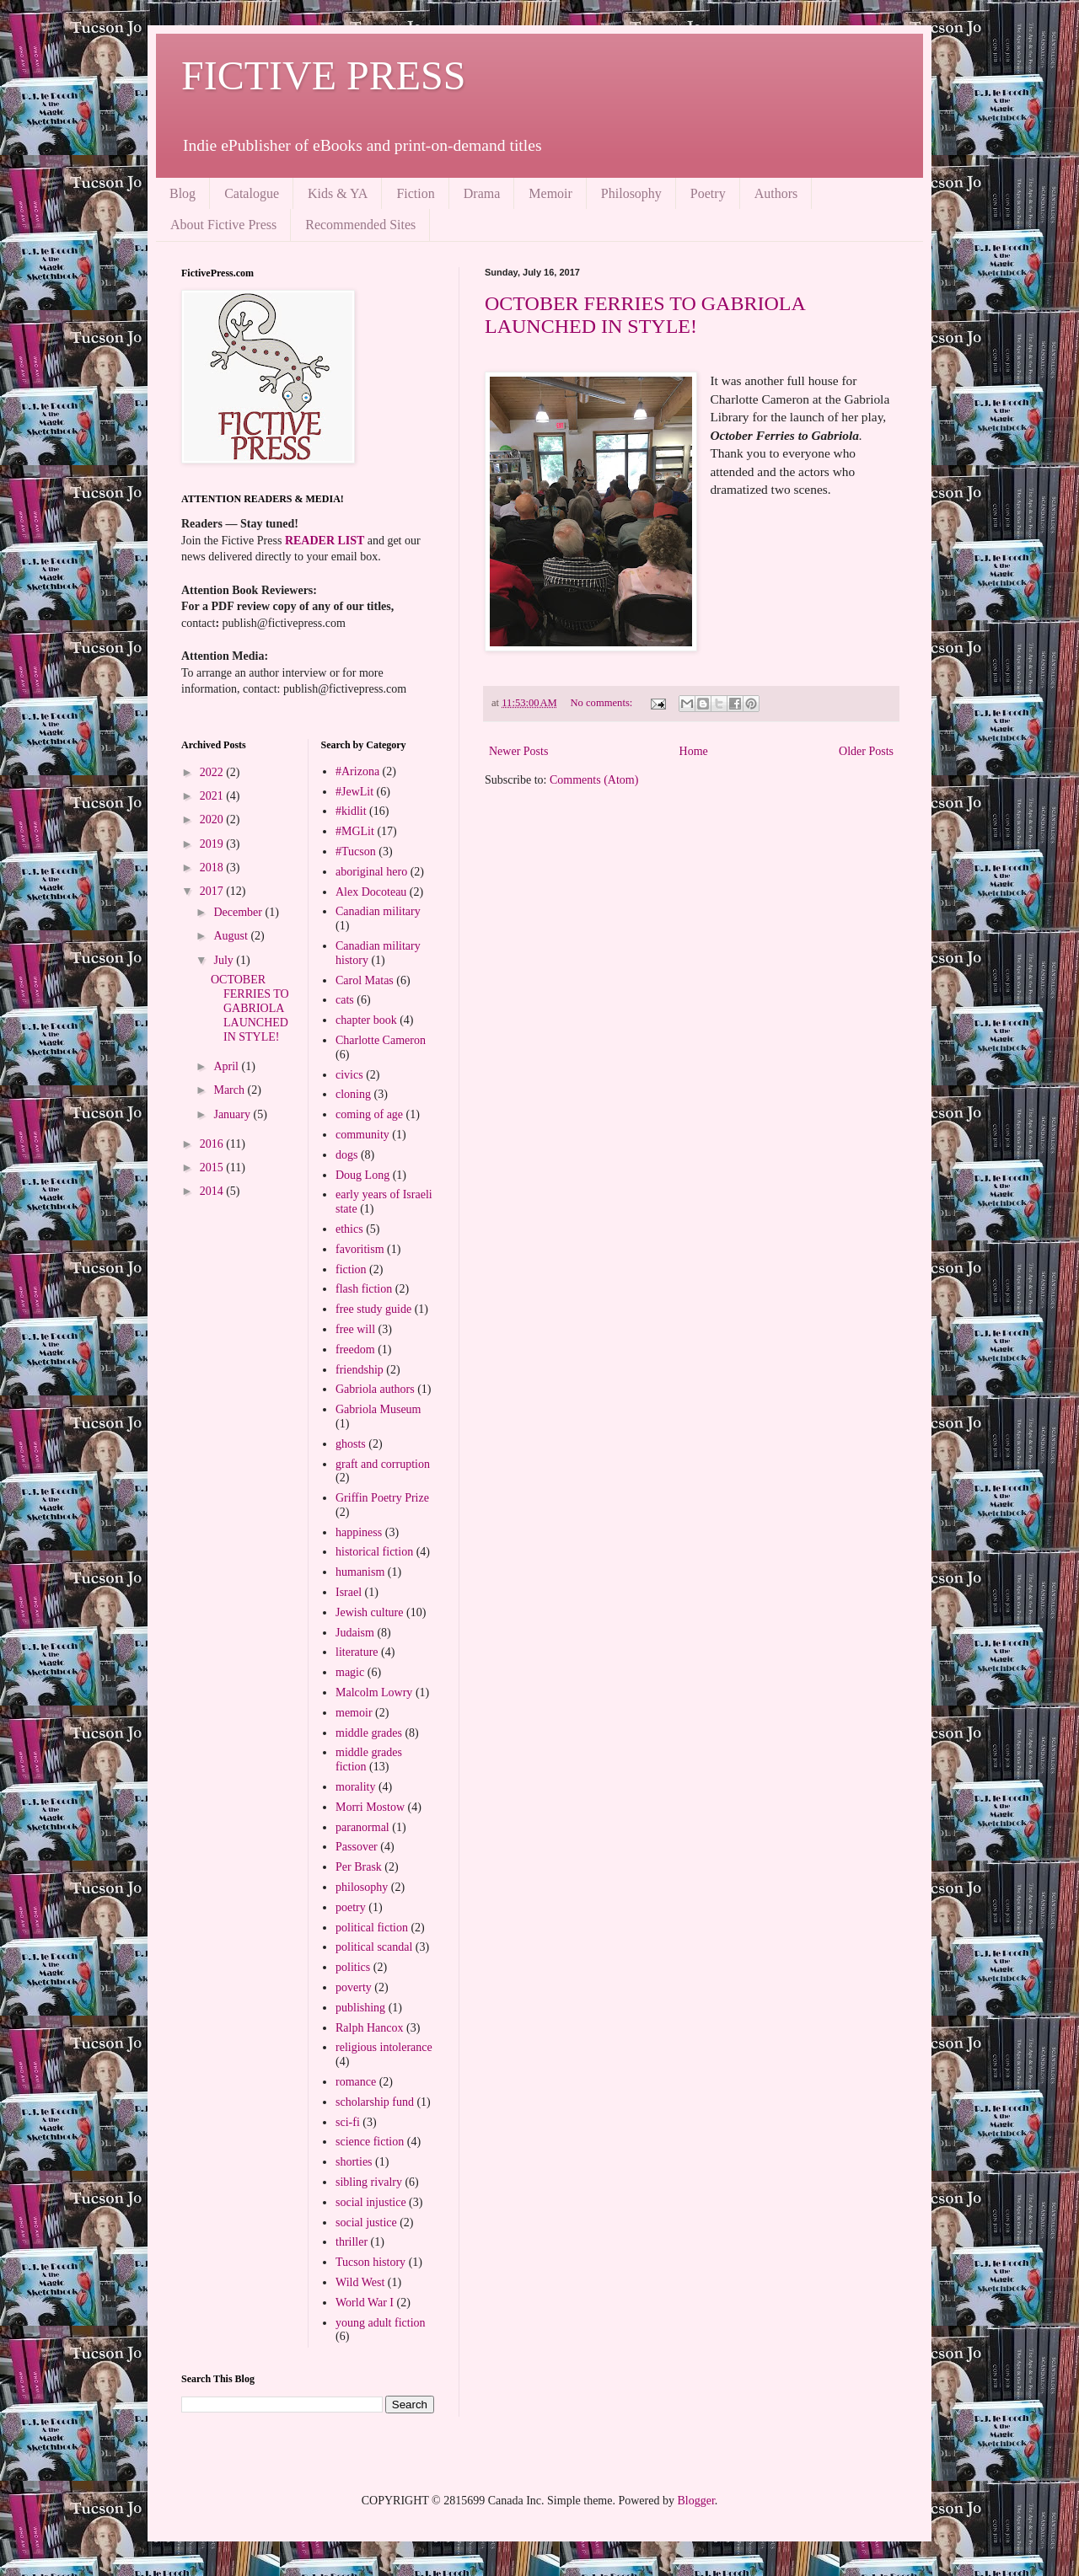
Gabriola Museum (378, 1409)
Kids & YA (338, 193)
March (230, 1090)
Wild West (360, 2282)
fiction (351, 1269)
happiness (359, 1532)
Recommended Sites (360, 224)
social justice (366, 2222)
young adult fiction (381, 2322)
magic (350, 1672)
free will (355, 1329)
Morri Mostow (370, 1807)
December (239, 912)
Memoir (550, 193)
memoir (354, 1712)
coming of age (369, 1114)
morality (355, 1787)
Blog (182, 193)
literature (357, 1652)
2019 (213, 844)
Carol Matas (365, 980)
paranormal (362, 1827)
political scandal (374, 1947)
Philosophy (631, 193)
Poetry (708, 193)
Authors (776, 193)
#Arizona (357, 771)
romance (356, 2081)
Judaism (355, 1632)
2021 (213, 796)
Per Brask (359, 1867)
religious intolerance (384, 2047)
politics (353, 1967)
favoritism (360, 1249)
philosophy (362, 1887)
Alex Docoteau (371, 892)
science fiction (370, 2141)
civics (349, 1074)
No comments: (602, 703)
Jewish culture (369, 1612)
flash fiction (364, 1289)
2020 (213, 819)
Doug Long (362, 1175)
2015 (213, 1167)
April (227, 1066)
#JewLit (354, 791)
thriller (352, 2242)
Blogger (695, 2500)
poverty (354, 1987)
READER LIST (324, 540)
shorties (354, 2162)
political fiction (372, 1927)
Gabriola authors (375, 1389)
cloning (353, 1094)
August (231, 935)
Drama (482, 193)
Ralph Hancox (369, 2028)
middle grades (369, 1733)
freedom (355, 1349)
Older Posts (866, 751)
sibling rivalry (369, 2182)
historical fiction (374, 1551)
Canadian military (378, 911)
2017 (213, 891)
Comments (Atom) (594, 780)
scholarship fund (375, 2102)
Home (693, 751)
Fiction (415, 193)
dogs (346, 1155)
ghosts (351, 1444)
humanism (360, 1572)
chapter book (366, 1020)
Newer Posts (518, 751)
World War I (365, 2302)
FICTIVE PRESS (323, 75)
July (224, 960)
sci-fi (348, 2122)
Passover (357, 1846)
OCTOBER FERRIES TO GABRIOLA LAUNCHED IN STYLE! (644, 314)
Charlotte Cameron (381, 1040)
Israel (349, 1592)
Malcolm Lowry (374, 1692)
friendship (360, 1369)
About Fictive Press (223, 224)
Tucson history (370, 2262)
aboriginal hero (371, 871)
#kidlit (351, 811)
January (233, 1114)
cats (345, 999)
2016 (213, 1144)
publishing (360, 2007)
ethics (349, 1229)
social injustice (371, 2202)
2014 (213, 1191)
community (362, 1134)
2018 (213, 867)
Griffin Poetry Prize (382, 1498)
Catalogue (251, 193)
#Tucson (356, 851)
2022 (213, 772)
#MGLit (355, 831)
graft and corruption (383, 1464)
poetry (351, 1907)
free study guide (373, 1309)
